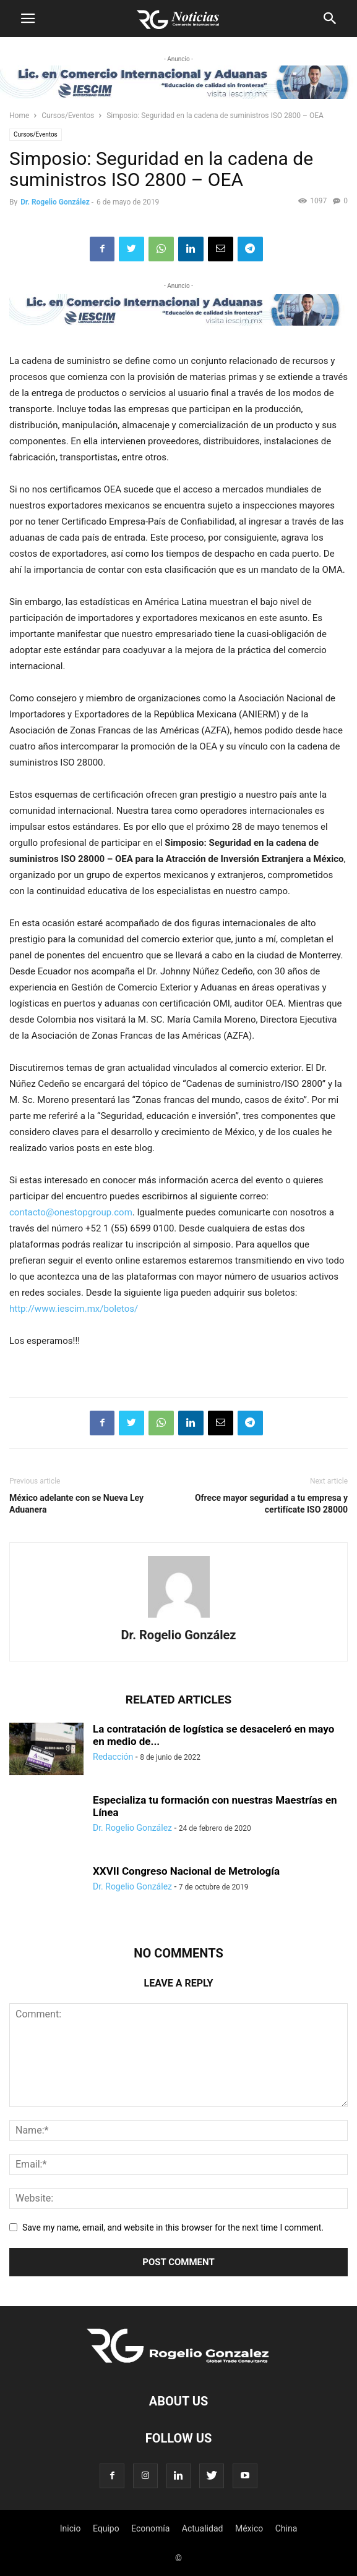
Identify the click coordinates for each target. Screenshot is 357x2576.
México (249, 2528)
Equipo (106, 2528)
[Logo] (179, 2363)
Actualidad (202, 2528)
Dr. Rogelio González (55, 202)
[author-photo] (179, 1618)
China (286, 2528)
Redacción (113, 1757)
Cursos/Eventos (67, 115)
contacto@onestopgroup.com (70, 1212)
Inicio (70, 2528)
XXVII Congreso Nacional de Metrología (186, 1871)
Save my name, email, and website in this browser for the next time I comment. (173, 2227)
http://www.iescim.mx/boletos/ (73, 1308)
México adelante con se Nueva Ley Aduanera (76, 1503)
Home (19, 115)
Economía (150, 2528)
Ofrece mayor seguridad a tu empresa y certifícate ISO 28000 (271, 1503)
